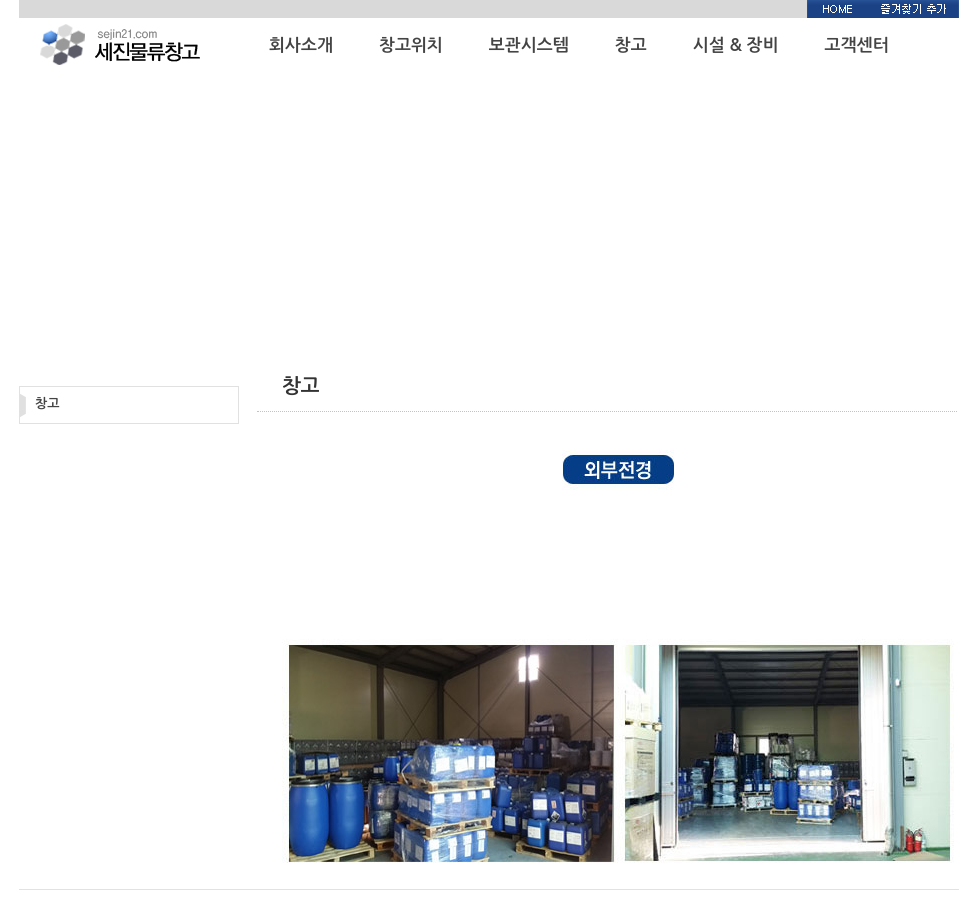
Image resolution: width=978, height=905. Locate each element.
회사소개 (301, 45)
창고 (631, 45)
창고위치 (411, 45)
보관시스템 (529, 45)
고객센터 (857, 45)
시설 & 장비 (736, 45)
